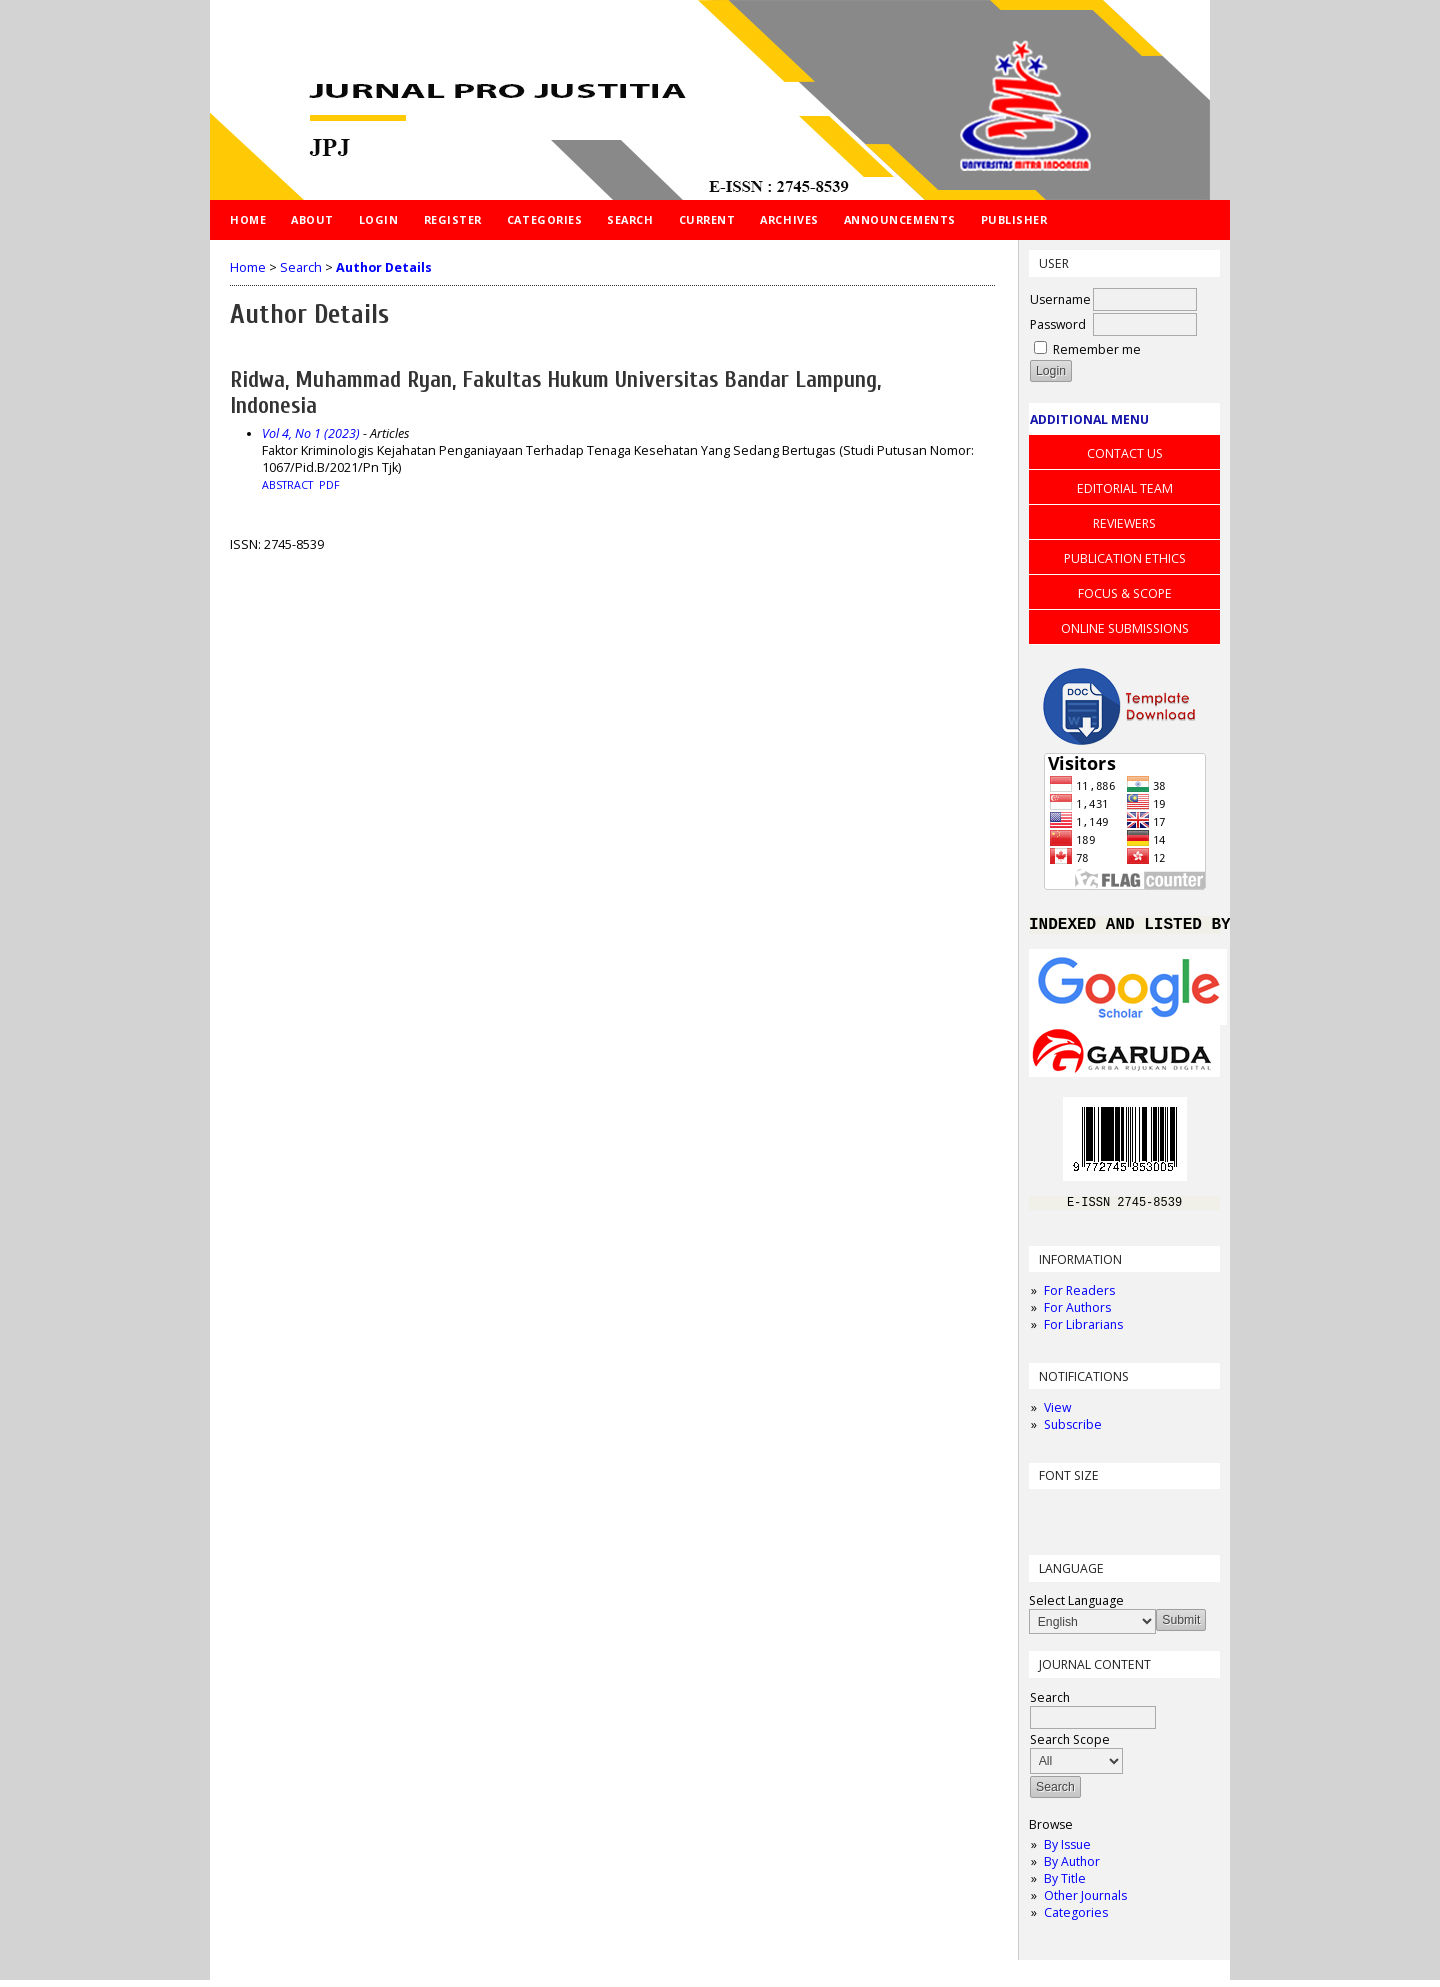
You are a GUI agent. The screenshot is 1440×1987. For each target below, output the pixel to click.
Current (707, 219)
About (312, 219)
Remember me (1097, 349)
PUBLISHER (1014, 219)
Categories (1076, 1919)
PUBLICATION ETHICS (1125, 558)
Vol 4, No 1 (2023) (311, 433)
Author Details (384, 267)
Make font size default (1079, 1517)
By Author (1072, 1868)
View (1057, 1414)
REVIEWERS (1124, 523)
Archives (789, 219)
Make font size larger (1111, 1517)
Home (248, 219)
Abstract (287, 485)
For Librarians (1083, 1331)
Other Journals (1085, 1902)
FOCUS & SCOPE (1125, 593)
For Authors (1077, 1314)
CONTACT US (1125, 453)
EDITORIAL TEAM (1125, 488)
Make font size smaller (1047, 1517)
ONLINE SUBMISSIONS (1125, 628)
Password (1058, 324)
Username (1060, 299)
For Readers (1079, 1297)
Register (453, 219)
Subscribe (1073, 1431)
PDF (329, 485)
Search (630, 219)
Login (379, 219)
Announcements (900, 219)
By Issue (1067, 1851)
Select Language (1076, 1607)
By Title (1065, 1885)
